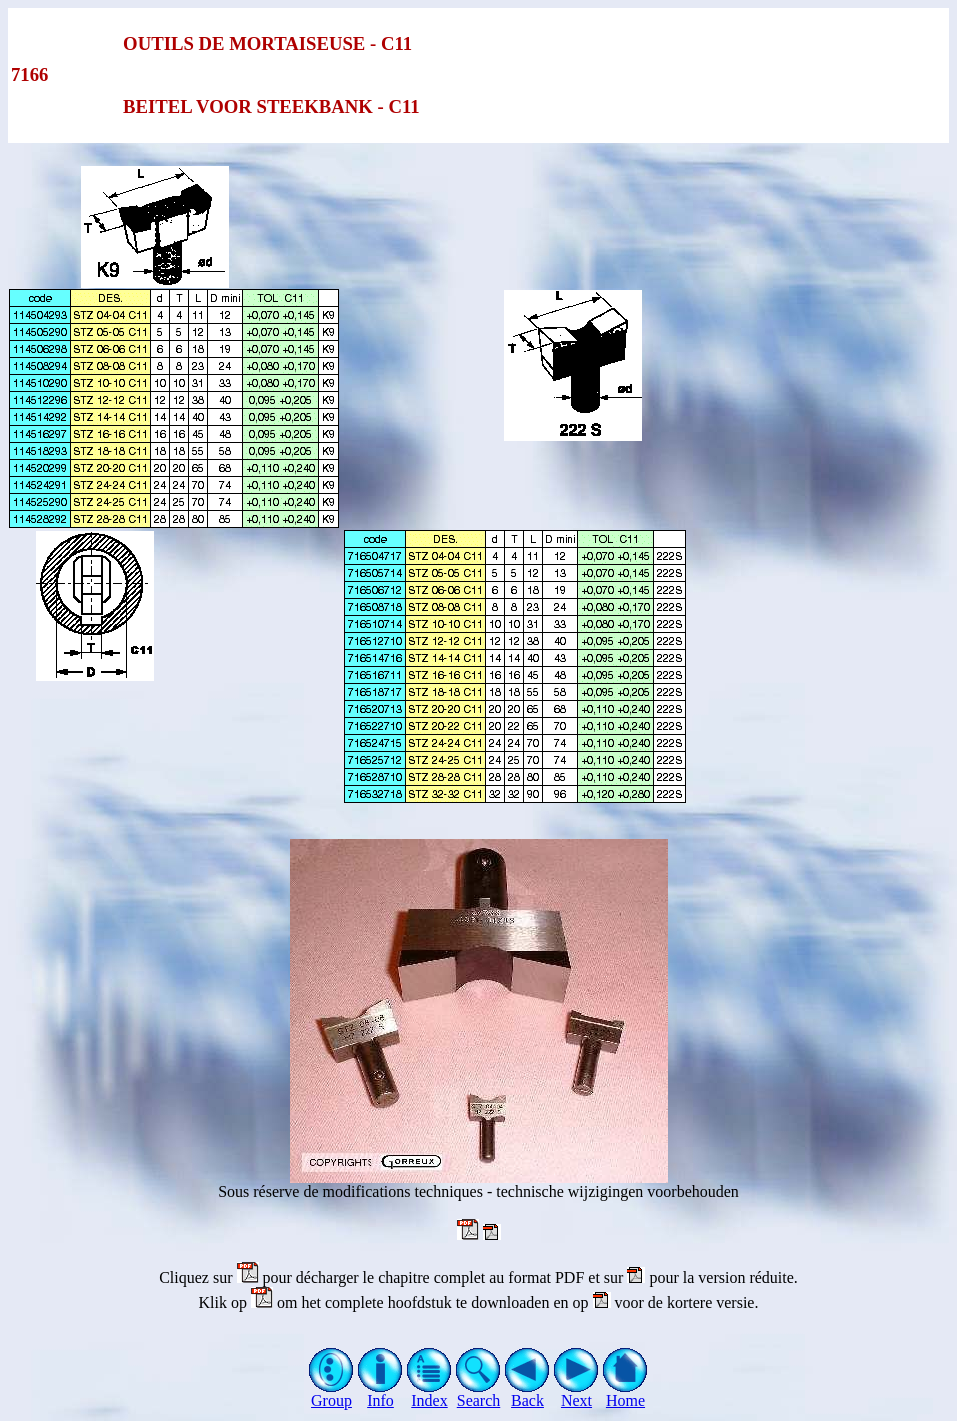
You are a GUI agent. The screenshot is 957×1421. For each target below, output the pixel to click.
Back (527, 1393)
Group (331, 1393)
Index (429, 1393)
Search (478, 1393)
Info (380, 1393)
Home (625, 1393)
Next (576, 1393)
